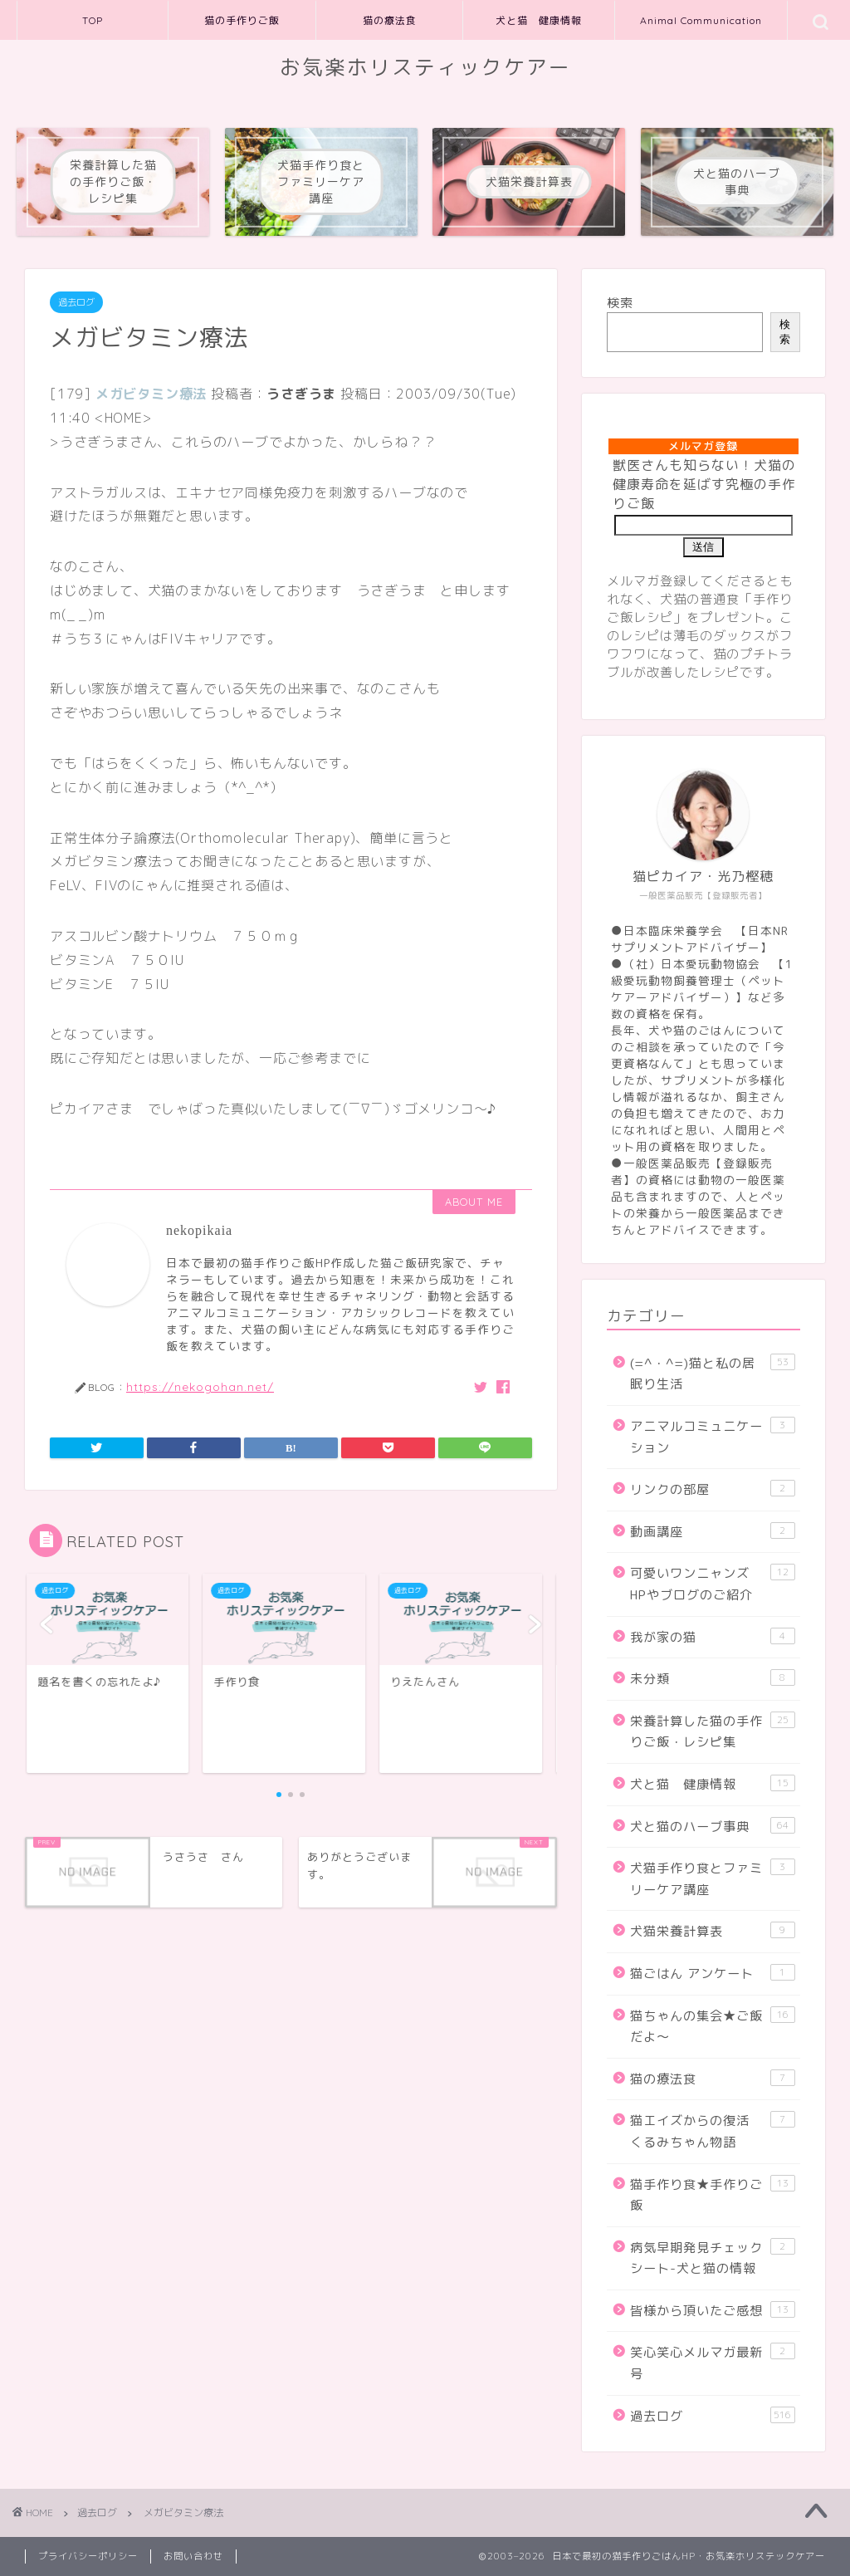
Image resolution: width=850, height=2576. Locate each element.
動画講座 (712, 1531)
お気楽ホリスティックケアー (425, 67)
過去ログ (76, 302)
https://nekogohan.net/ (200, 1386)
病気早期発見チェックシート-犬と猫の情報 (712, 2258)
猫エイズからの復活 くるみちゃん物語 (712, 2131)
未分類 (712, 1678)
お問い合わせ (193, 2556)
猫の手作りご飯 (242, 20)
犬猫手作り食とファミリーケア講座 (712, 1878)
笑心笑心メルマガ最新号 (712, 2363)
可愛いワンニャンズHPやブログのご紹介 (712, 1584)
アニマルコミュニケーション (712, 1437)
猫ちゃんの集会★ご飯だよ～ (712, 2026)
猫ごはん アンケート (712, 1973)
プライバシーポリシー (88, 2556)
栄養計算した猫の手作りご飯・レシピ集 (712, 1731)
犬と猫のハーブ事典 (712, 1826)
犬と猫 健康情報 (539, 20)
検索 (620, 302)
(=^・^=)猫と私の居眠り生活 (712, 1373)
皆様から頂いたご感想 (712, 2310)
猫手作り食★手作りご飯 (712, 2195)
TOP (92, 20)
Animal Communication (701, 20)
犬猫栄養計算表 (712, 1931)
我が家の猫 (712, 1637)
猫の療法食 (390, 20)
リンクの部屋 (712, 1489)
